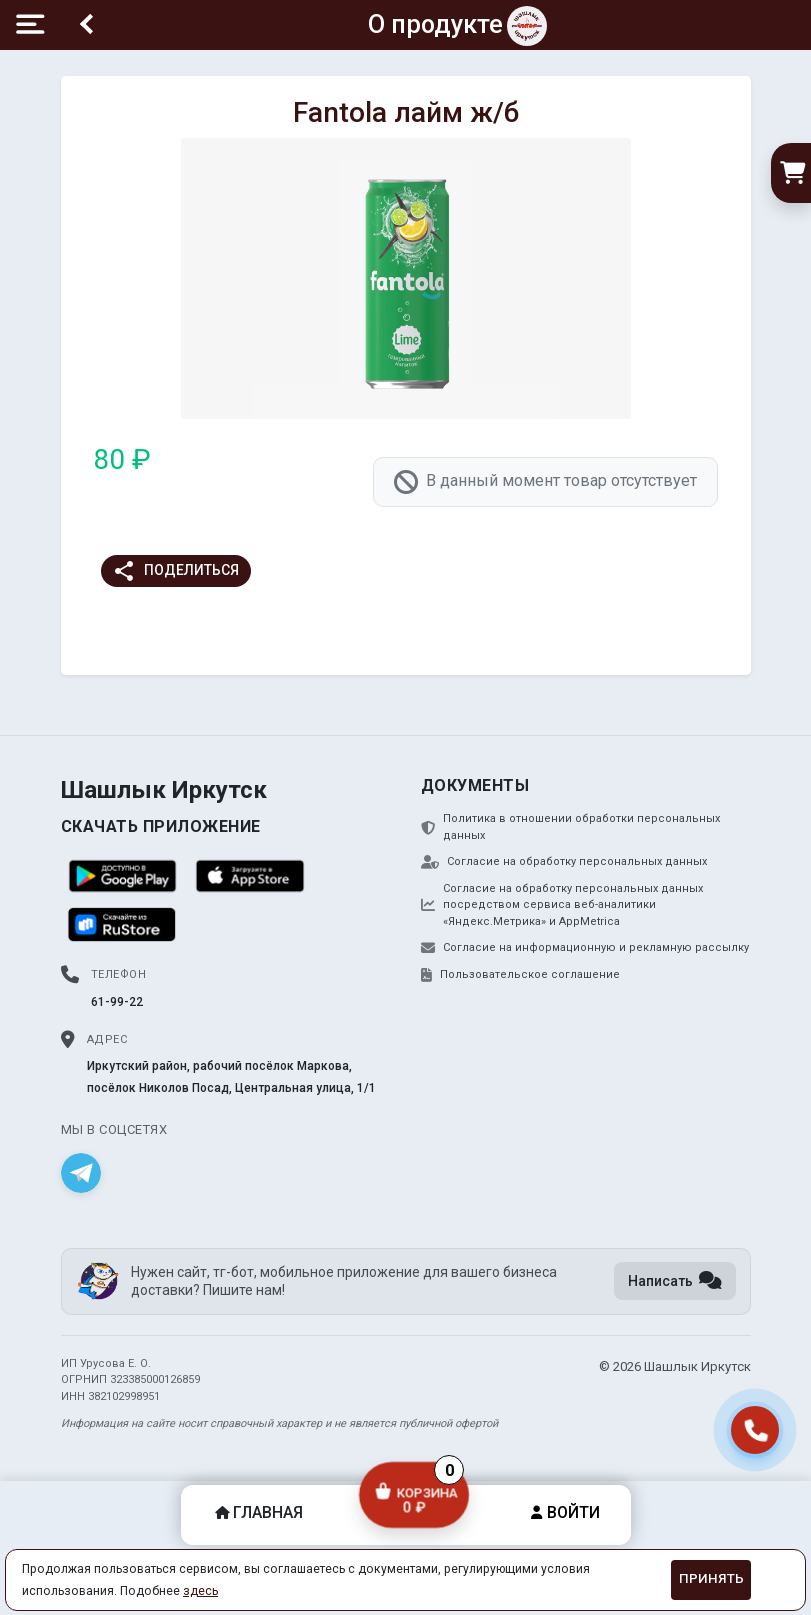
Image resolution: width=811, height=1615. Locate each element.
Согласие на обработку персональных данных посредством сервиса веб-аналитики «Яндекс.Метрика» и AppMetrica (562, 905)
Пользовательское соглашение (520, 975)
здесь (200, 1591)
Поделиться (175, 571)
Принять (711, 1578)
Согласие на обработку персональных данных (564, 862)
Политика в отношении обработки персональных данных (570, 827)
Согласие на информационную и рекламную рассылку (585, 948)
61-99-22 (117, 1002)
